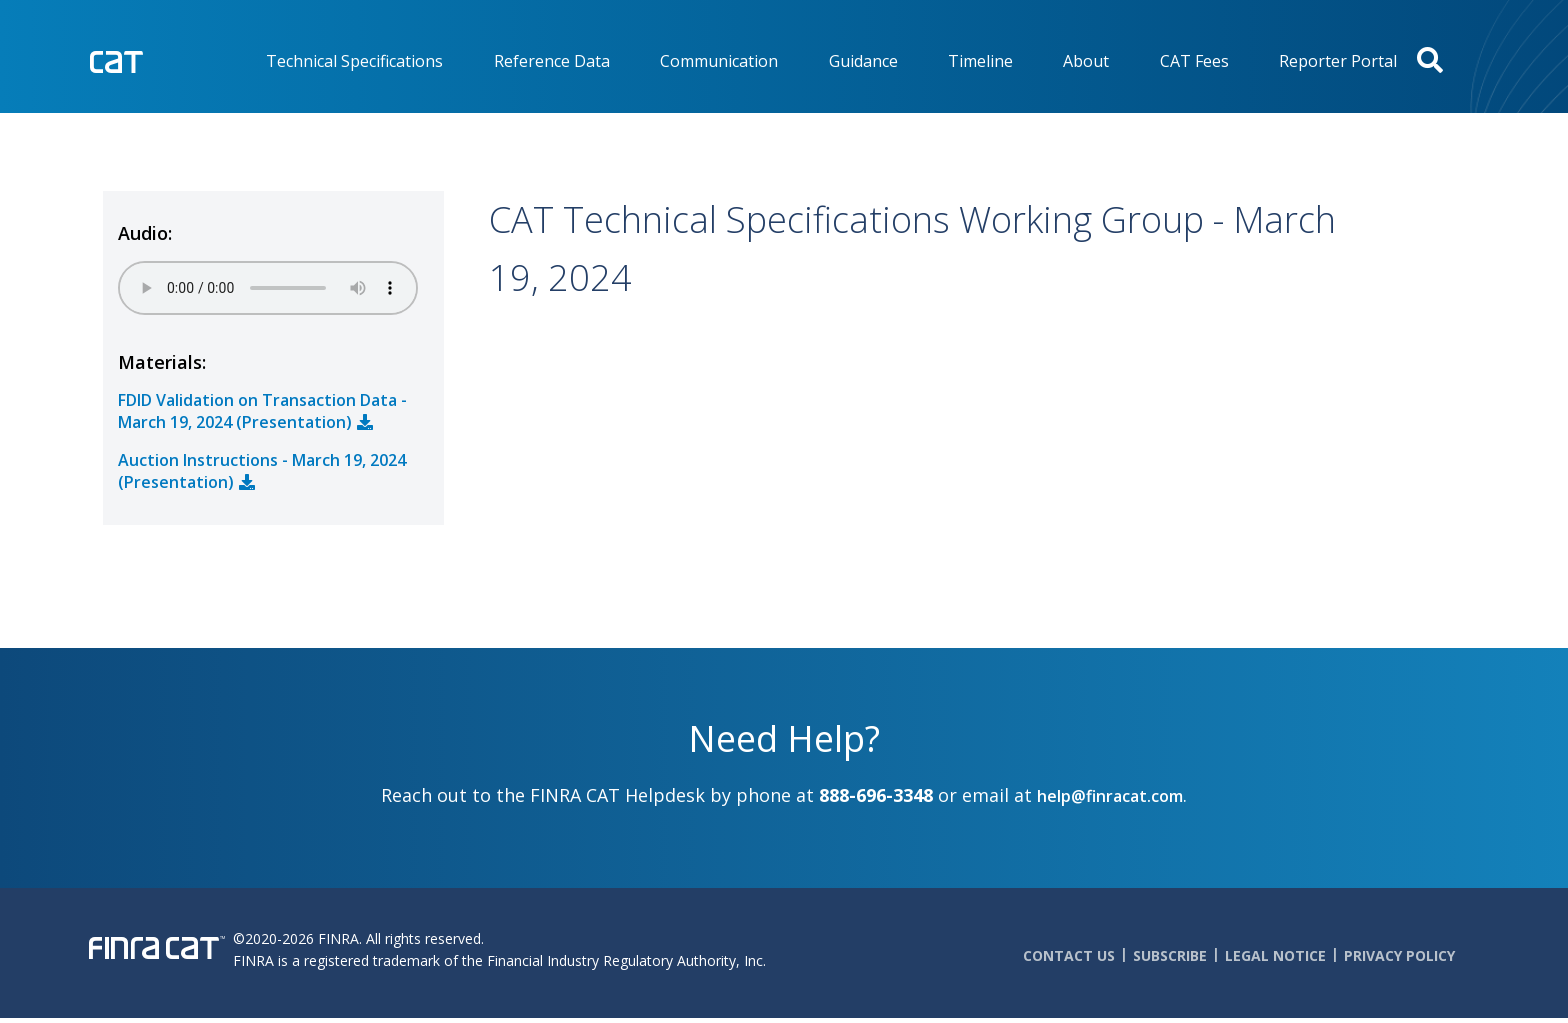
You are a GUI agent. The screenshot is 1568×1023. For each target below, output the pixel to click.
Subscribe (1170, 955)
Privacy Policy (1399, 955)
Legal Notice (1275, 955)
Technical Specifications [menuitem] (354, 61)
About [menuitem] (1086, 61)
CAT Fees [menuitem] (1194, 61)
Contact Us (1069, 955)
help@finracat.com (1110, 796)
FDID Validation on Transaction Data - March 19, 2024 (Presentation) (262, 411)
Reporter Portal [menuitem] (1338, 61)
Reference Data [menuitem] (552, 61)
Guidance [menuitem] (863, 61)
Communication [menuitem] (719, 61)
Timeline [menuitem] (980, 61)
